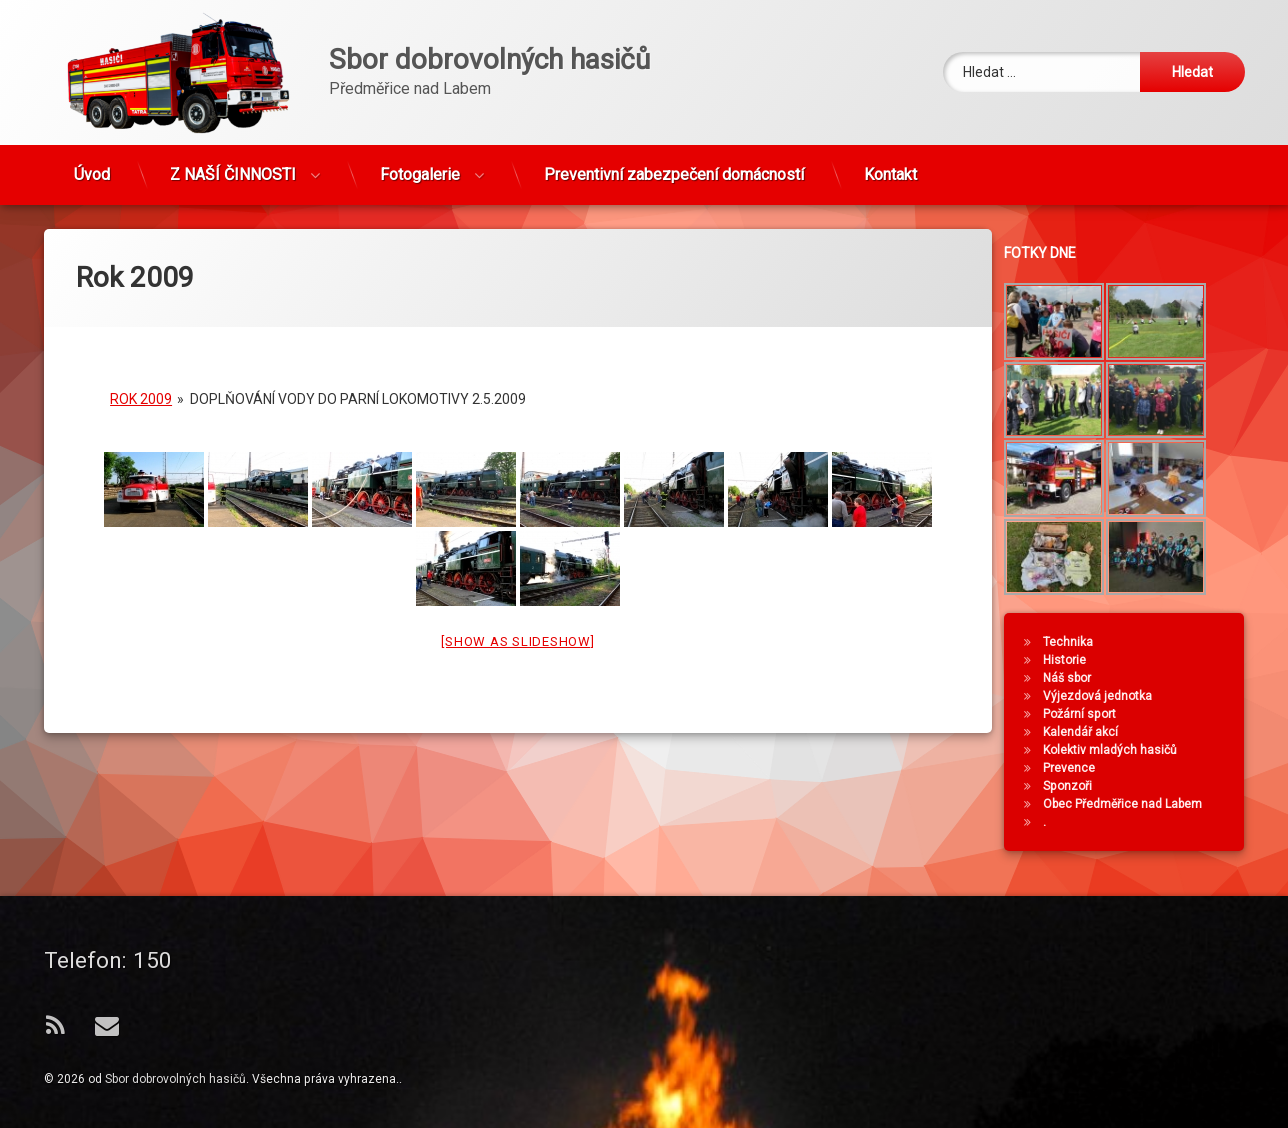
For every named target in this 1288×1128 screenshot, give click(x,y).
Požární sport (1088, 714)
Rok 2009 (141, 379)
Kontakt (890, 166)
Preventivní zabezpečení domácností (674, 166)
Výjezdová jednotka (1106, 696)
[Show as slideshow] (517, 621)
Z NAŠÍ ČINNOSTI (233, 166)
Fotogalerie (420, 166)
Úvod (92, 166)
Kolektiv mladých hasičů (1119, 750)
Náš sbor (1076, 678)
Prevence (1078, 768)
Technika (1077, 642)
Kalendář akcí (1089, 732)
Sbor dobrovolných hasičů (175, 1079)
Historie (1073, 660)
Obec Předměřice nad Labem (1131, 804)
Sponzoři (1076, 786)
